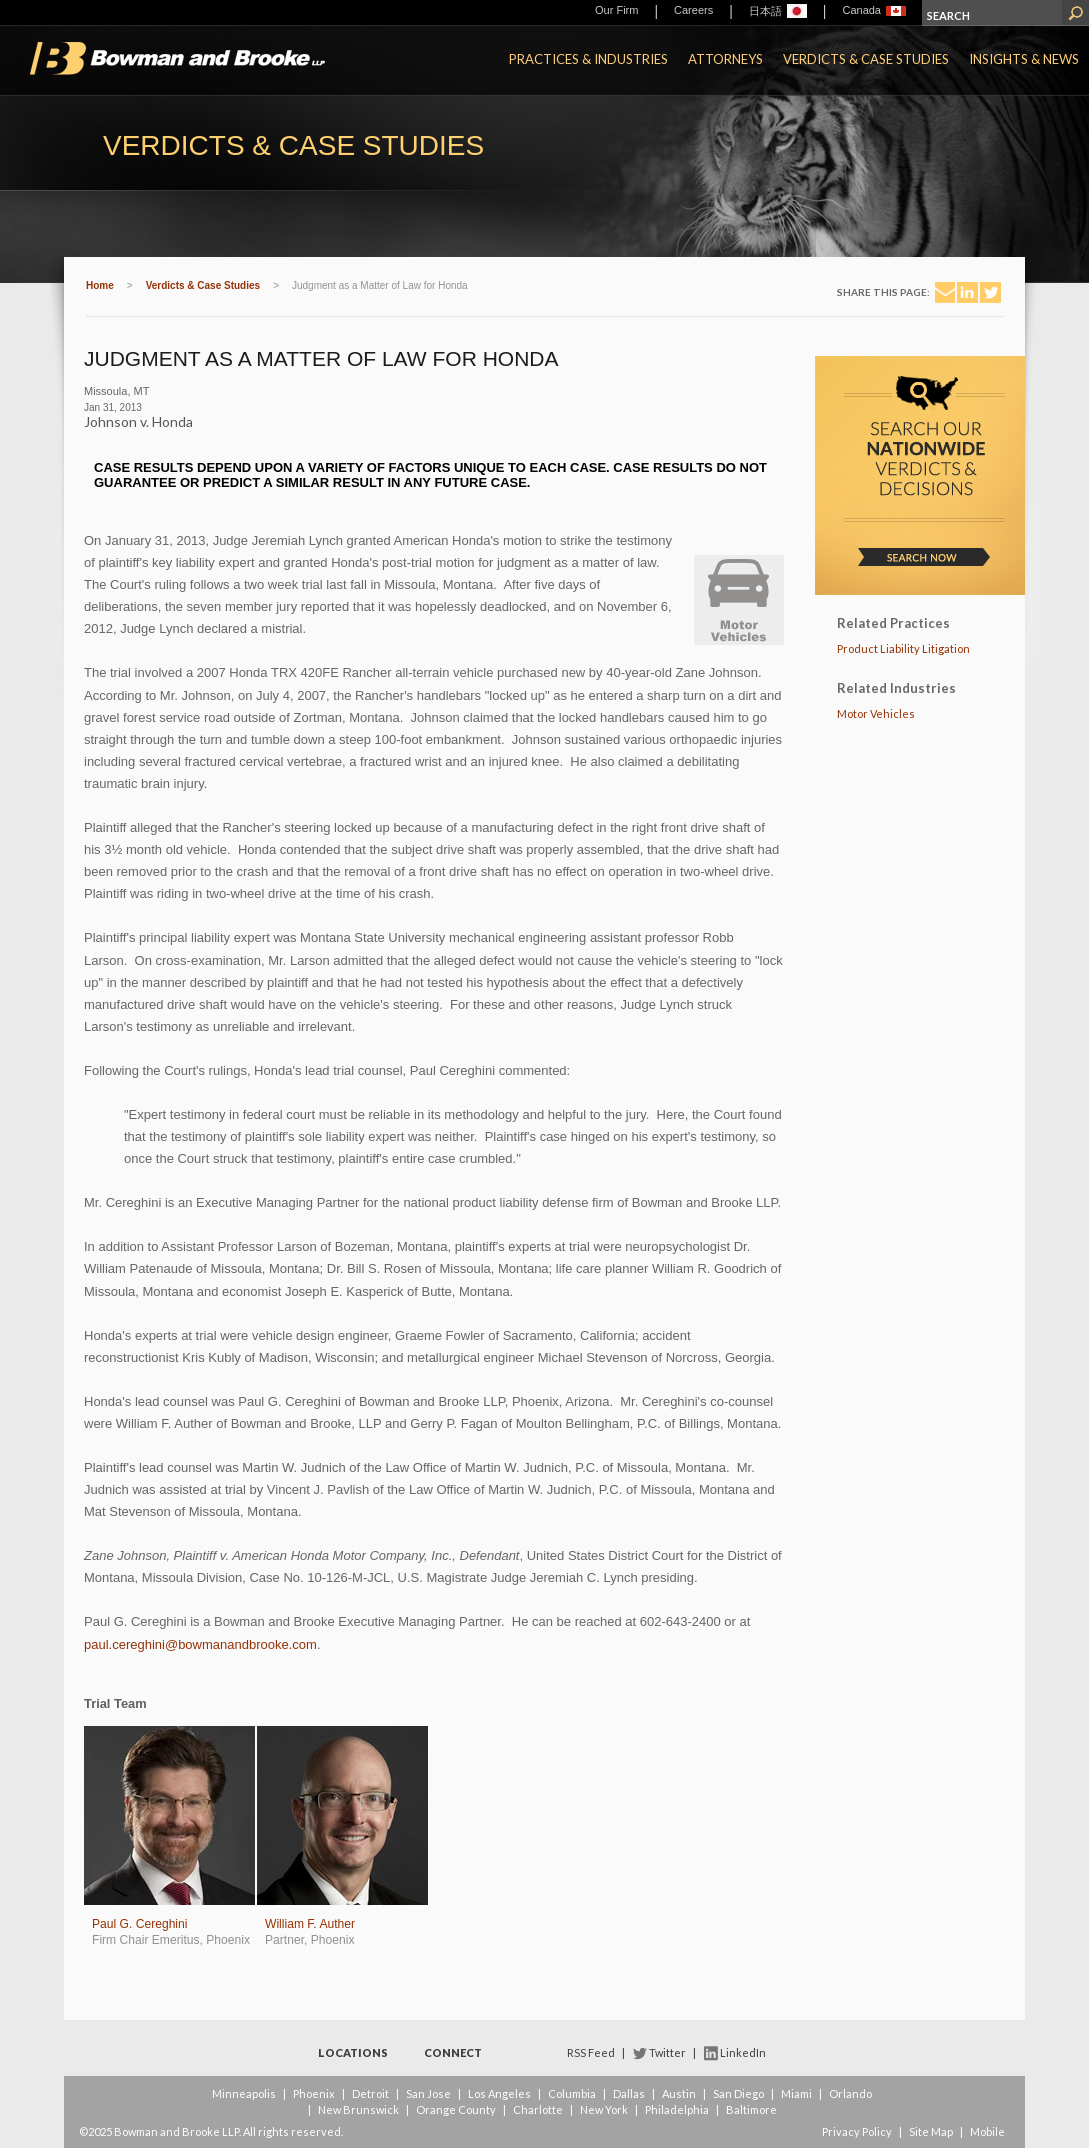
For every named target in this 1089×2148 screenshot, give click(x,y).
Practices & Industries (588, 59)
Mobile (987, 2131)
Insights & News (1024, 59)
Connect (453, 2052)
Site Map (931, 2131)
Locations (353, 2052)
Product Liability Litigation (903, 648)
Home (100, 285)
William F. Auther (310, 1924)
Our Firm (616, 10)
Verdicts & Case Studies (866, 59)
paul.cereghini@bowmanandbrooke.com (200, 1644)
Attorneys (725, 59)
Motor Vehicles (876, 713)
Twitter (667, 2052)
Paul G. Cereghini (139, 1924)
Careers (693, 10)
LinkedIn (743, 2052)
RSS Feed (591, 2052)
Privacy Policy (857, 2131)
